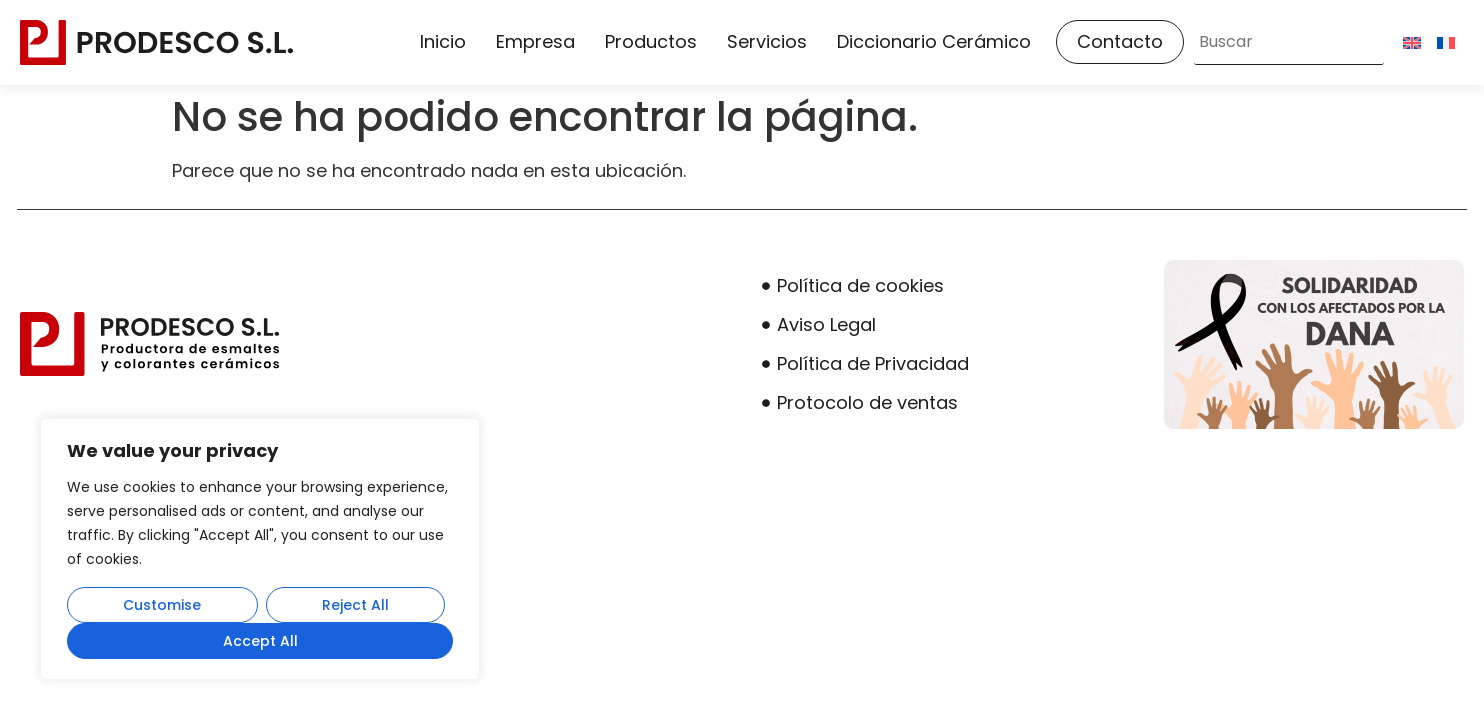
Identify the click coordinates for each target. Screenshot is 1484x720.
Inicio (443, 41)
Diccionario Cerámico (934, 41)
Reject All (355, 605)
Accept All (260, 641)
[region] (260, 549)
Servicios (767, 41)
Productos (651, 41)
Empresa (535, 41)
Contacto (1120, 41)
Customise (162, 605)
